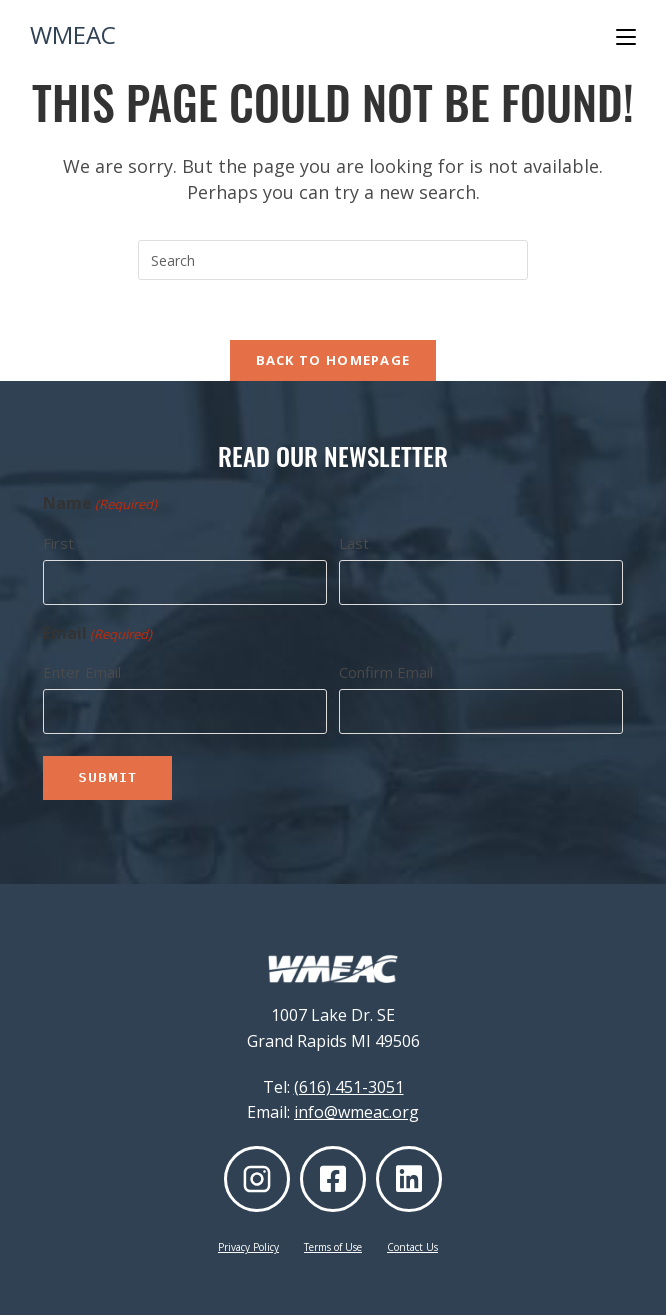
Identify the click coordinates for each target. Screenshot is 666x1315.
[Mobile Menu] (626, 37)
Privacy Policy (248, 1247)
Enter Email (82, 672)
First (58, 543)
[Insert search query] (333, 260)
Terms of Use (333, 1247)
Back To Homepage (333, 360)
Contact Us (412, 1247)
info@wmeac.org (356, 1112)
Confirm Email (386, 672)
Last (354, 543)
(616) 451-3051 (349, 1087)
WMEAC (73, 34)
